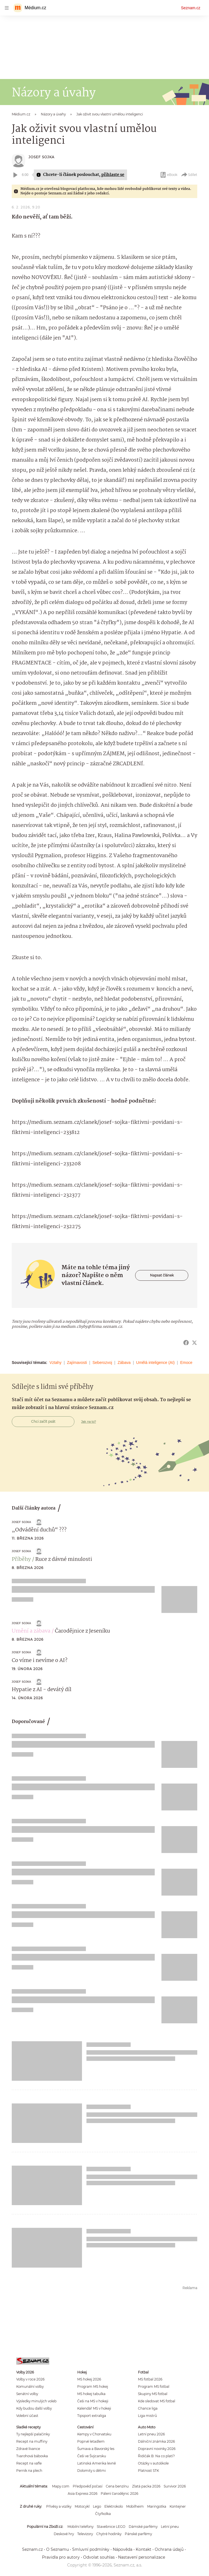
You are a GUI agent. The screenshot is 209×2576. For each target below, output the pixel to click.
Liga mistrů (147, 2416)
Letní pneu (170, 2526)
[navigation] (6, 7)
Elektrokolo (113, 2506)
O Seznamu (57, 2549)
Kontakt (143, 2549)
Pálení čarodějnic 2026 (119, 2493)
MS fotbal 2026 (150, 2379)
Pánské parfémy (138, 2534)
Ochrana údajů (169, 2549)
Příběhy (21, 1559)
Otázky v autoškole (153, 2463)
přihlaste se (112, 174)
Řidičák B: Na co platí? (156, 2456)
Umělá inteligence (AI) (155, 1362)
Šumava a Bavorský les (95, 2449)
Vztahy (56, 1362)
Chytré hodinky (108, 2534)
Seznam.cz (190, 8)
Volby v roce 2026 (30, 2379)
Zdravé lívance (28, 2449)
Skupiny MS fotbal (152, 2394)
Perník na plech (29, 2470)
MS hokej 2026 (89, 2379)
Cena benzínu (117, 2486)
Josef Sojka (42, 157)
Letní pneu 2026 (151, 2434)
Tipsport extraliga (91, 2416)
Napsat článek (162, 1275)
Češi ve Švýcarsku (91, 2456)
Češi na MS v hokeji (92, 2401)
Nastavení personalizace (141, 2557)
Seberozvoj (102, 1362)
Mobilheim (135, 2506)
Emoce (186, 1362)
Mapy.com (60, 2486)
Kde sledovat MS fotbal (156, 2401)
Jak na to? (88, 1422)
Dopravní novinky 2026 (156, 2449)
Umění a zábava (31, 1631)
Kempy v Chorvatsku (94, 2434)
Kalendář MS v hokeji (94, 2408)
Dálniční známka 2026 (156, 2441)
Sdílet (189, 174)
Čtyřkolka (103, 2514)
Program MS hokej (92, 2386)
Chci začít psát (43, 1421)
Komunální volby (30, 2386)
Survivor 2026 (175, 2486)
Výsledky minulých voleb (36, 2401)
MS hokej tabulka (91, 2394)
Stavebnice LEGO (111, 2526)
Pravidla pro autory (61, 2557)
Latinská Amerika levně (96, 2463)
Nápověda (122, 2549)
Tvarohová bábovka (32, 2456)
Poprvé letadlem (91, 2441)
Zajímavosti (77, 1362)
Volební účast (27, 2416)
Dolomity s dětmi (91, 2470)
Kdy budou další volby (34, 2408)
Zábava (124, 1362)
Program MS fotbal (153, 2386)
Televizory (85, 2534)
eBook (168, 174)
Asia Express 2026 (82, 2493)
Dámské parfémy (143, 2526)
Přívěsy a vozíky (58, 2506)
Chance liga (148, 2408)
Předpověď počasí (87, 2486)
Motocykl (82, 2506)
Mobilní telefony (80, 2526)
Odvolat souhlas (99, 2557)
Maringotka (156, 2506)
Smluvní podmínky (90, 2549)
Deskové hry (64, 2534)
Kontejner (178, 2506)
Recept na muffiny (31, 2441)
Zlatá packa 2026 (146, 2486)
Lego (97, 2506)
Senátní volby (27, 2394)
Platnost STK (148, 2470)
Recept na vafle (29, 2463)
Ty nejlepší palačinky (33, 2434)
